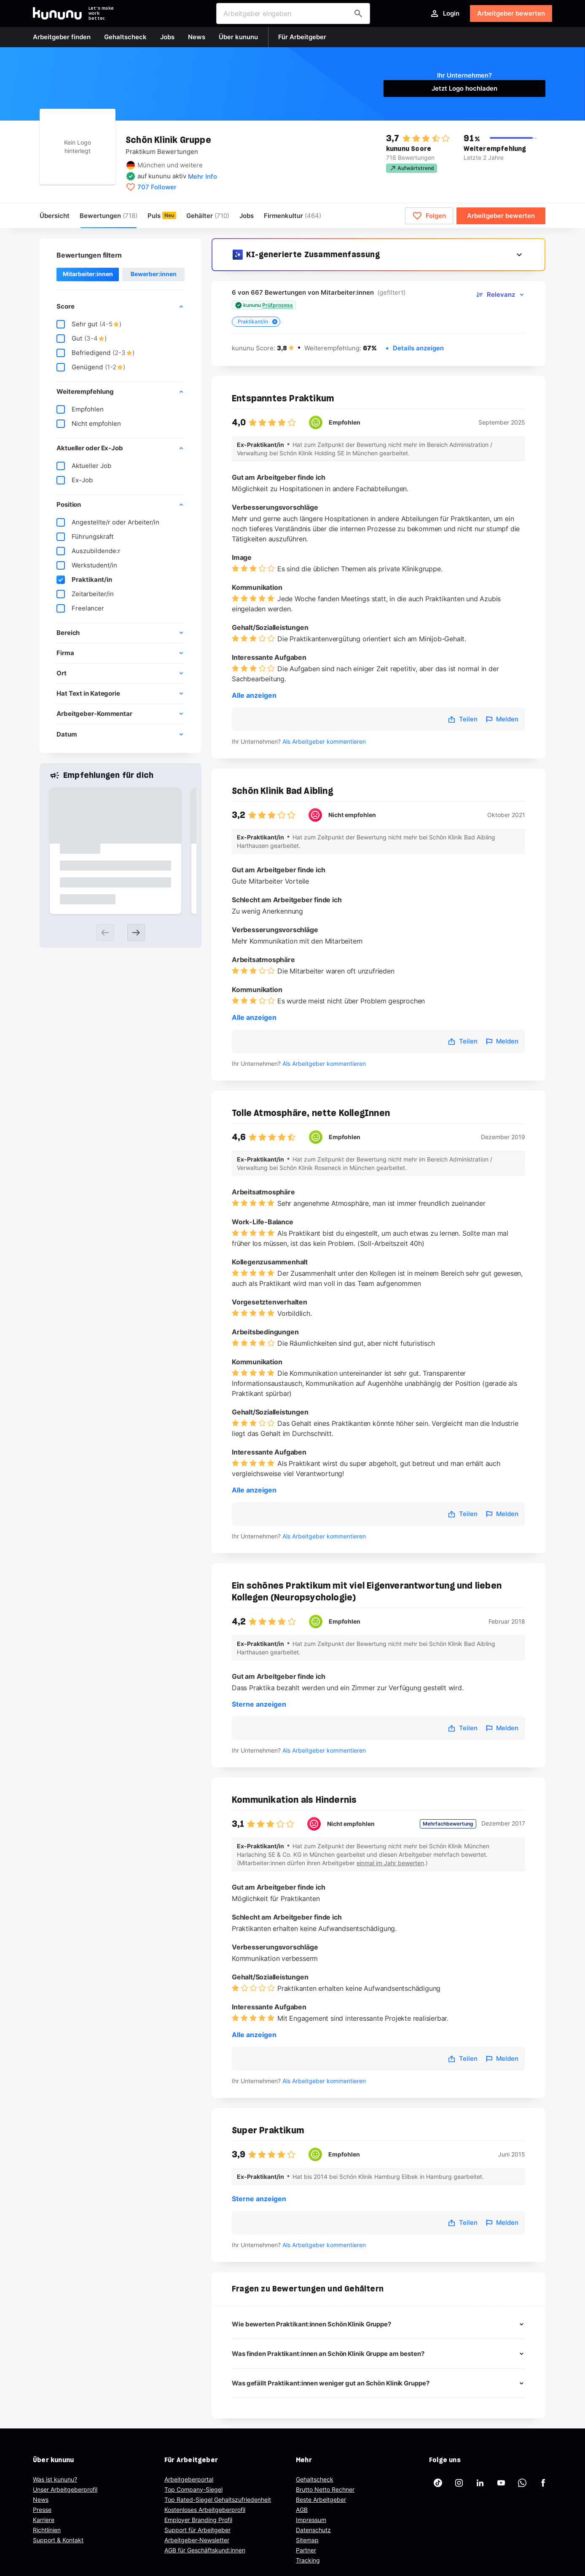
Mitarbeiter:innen (88, 273)
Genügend (90, 367)
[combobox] (293, 13)
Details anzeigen (418, 348)
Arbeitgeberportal (188, 2479)
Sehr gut (88, 324)
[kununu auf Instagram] (459, 2482)
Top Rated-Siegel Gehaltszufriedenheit (217, 2499)
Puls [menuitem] (154, 216)
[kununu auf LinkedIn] (480, 2482)
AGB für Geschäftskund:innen (204, 2550)
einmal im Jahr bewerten (390, 1862)
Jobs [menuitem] (246, 216)
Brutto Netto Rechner (325, 2489)
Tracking (308, 2560)
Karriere (43, 2519)
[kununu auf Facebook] (543, 2482)
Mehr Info (202, 176)
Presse (42, 2509)
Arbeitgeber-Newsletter (196, 2540)
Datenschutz (313, 2529)
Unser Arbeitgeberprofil (65, 2489)
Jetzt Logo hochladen (464, 88)
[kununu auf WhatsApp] (522, 2482)
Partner (306, 2550)
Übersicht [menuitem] (55, 216)
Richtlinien (47, 2529)
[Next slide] (136, 932)
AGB (302, 2509)
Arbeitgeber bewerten (511, 13)
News (40, 2499)
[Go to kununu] (57, 13)
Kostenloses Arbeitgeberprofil (204, 2509)
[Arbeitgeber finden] (358, 13)
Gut (81, 338)
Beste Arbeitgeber (321, 2499)
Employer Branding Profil (198, 2519)
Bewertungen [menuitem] (108, 216)
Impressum (311, 2519)
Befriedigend (95, 353)
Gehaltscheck (314, 2479)
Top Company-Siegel (193, 2489)
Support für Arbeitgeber (197, 2529)
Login (444, 13)
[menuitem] (292, 215)
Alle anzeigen (254, 695)
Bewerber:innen (154, 273)
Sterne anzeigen (259, 1704)
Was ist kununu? (55, 2479)
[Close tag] (275, 322)
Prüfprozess (277, 305)
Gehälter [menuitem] (207, 216)
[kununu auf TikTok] (438, 2482)
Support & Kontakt (58, 2540)
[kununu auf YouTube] (501, 2482)
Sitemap (307, 2540)
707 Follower (157, 187)
